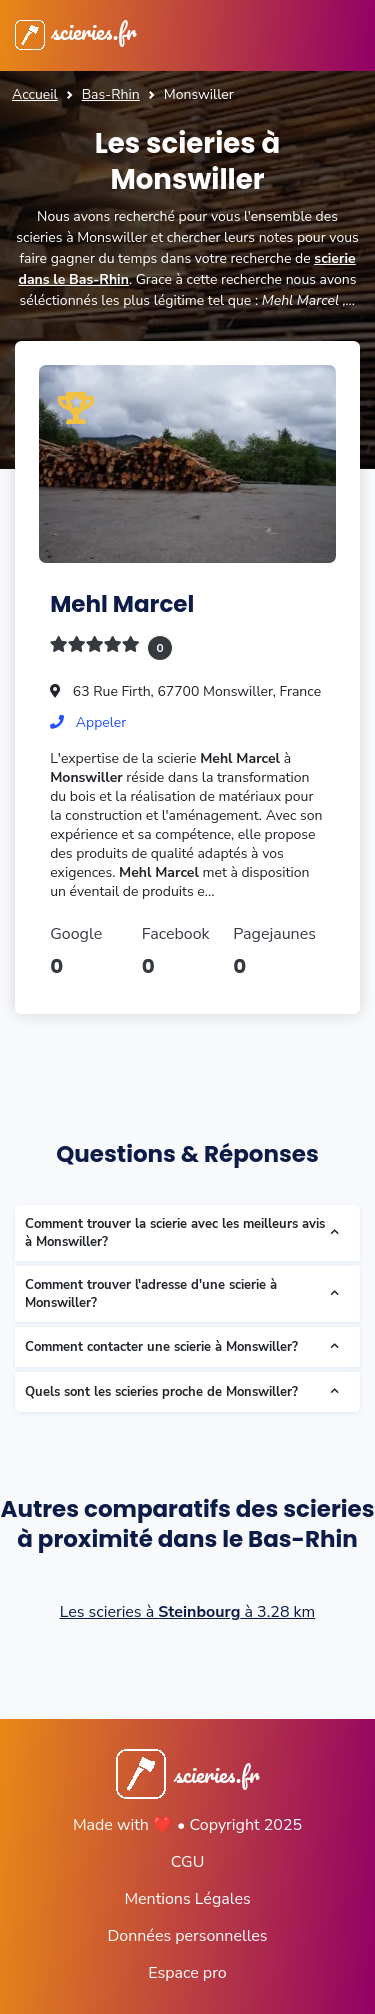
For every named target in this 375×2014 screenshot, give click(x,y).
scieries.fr (75, 31)
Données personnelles (187, 1936)
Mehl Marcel (122, 604)
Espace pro (187, 1973)
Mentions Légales (187, 1899)
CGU (188, 1862)
